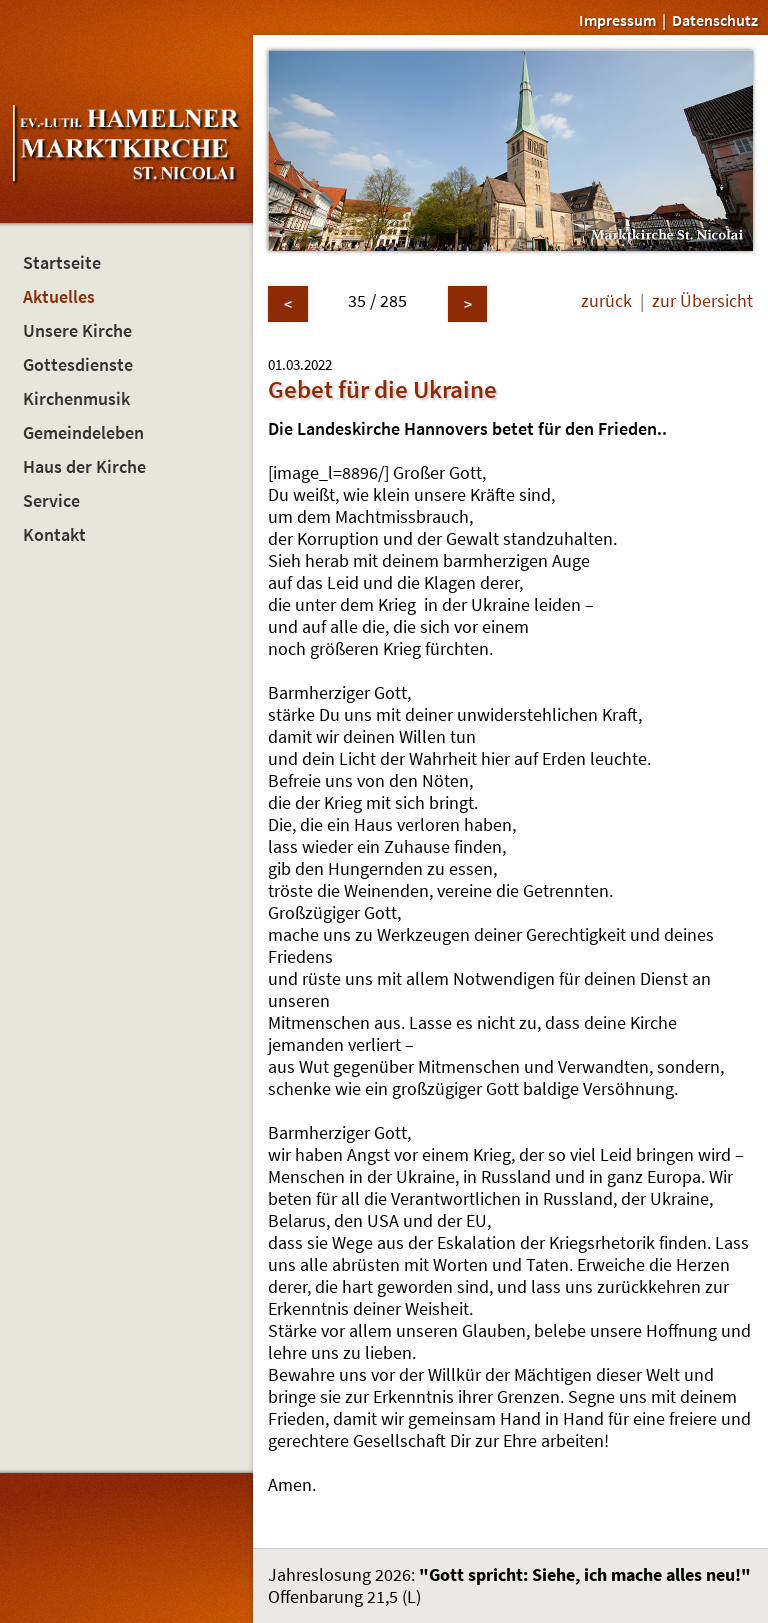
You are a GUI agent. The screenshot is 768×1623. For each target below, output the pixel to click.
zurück (606, 301)
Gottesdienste (78, 365)
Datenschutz (715, 20)
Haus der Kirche (84, 467)
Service (51, 501)
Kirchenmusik (76, 399)
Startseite (62, 263)
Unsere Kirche (77, 331)
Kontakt (54, 535)
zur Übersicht (702, 301)
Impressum (617, 20)
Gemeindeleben (83, 433)
